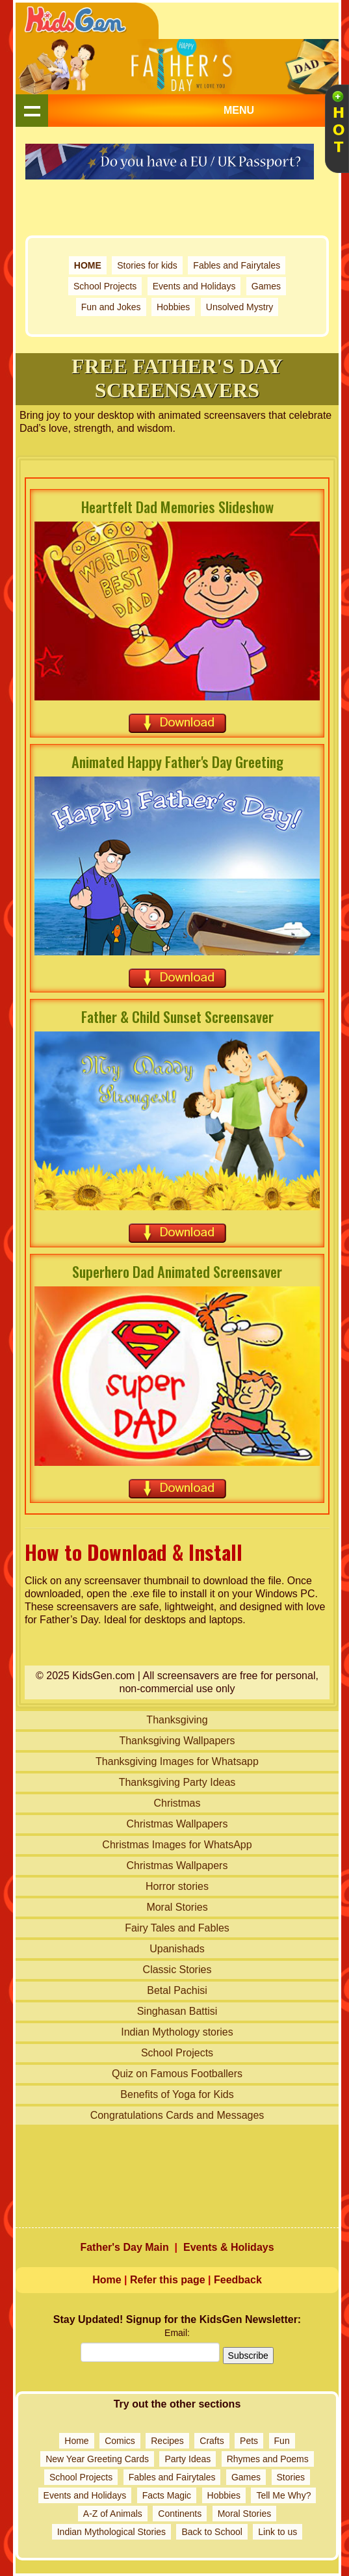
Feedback (238, 2279)
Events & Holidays (228, 2247)
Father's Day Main (124, 2247)
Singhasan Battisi (177, 2011)
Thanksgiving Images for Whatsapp (177, 1761)
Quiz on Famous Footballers (177, 2073)
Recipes (167, 2441)
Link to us (277, 2532)
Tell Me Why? (283, 2495)
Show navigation (32, 110)
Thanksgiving (176, 1719)
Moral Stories (176, 1907)
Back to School (211, 2532)
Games (266, 286)
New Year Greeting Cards (97, 2459)
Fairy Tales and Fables (177, 1927)
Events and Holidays (194, 286)
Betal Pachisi (177, 1990)
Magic (179, 2495)
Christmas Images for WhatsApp (177, 1844)
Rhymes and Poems (268, 2459)
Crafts (212, 2441)
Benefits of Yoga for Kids (176, 2094)
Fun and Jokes (111, 307)
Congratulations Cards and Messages (177, 2115)
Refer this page (167, 2279)
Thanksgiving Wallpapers (177, 1740)
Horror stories (177, 1886)
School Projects (104, 286)
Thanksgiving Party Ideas (177, 1782)
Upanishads (177, 1948)
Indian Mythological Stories (111, 2532)
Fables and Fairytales (236, 265)
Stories (291, 2477)
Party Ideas (187, 2459)
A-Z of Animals (112, 2513)
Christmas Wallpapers (177, 1823)
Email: (177, 2333)
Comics (120, 2441)
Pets (249, 2441)
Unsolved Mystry (239, 307)
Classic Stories (177, 1969)
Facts (153, 2495)
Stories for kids (147, 265)
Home (106, 2279)
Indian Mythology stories (177, 2032)
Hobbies (173, 307)
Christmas (176, 1803)
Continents (179, 2513)
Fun (282, 2441)
